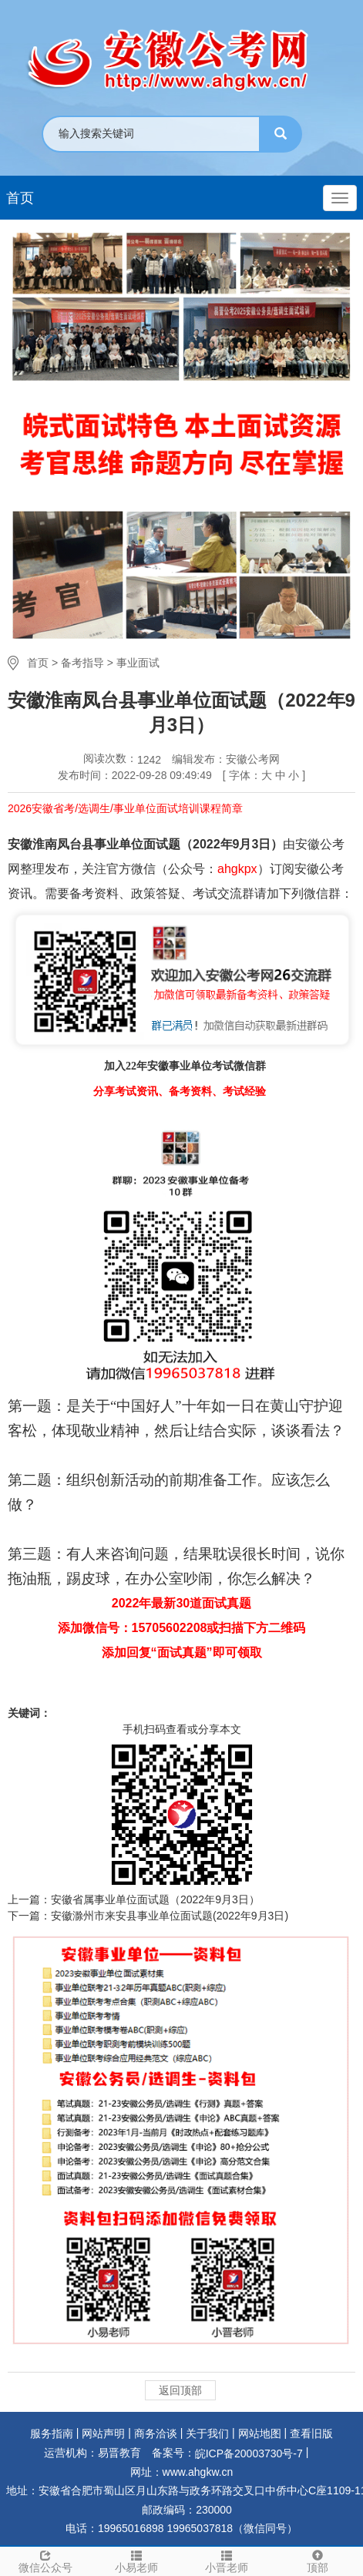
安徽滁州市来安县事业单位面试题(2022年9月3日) (169, 1915)
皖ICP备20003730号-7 (249, 2453)
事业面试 (138, 663)
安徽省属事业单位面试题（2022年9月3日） (155, 1899)
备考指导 (82, 663)
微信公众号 (45, 2560)
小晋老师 (227, 2560)
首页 (20, 198)
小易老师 (136, 2560)
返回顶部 (180, 2390)
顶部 (317, 2560)
